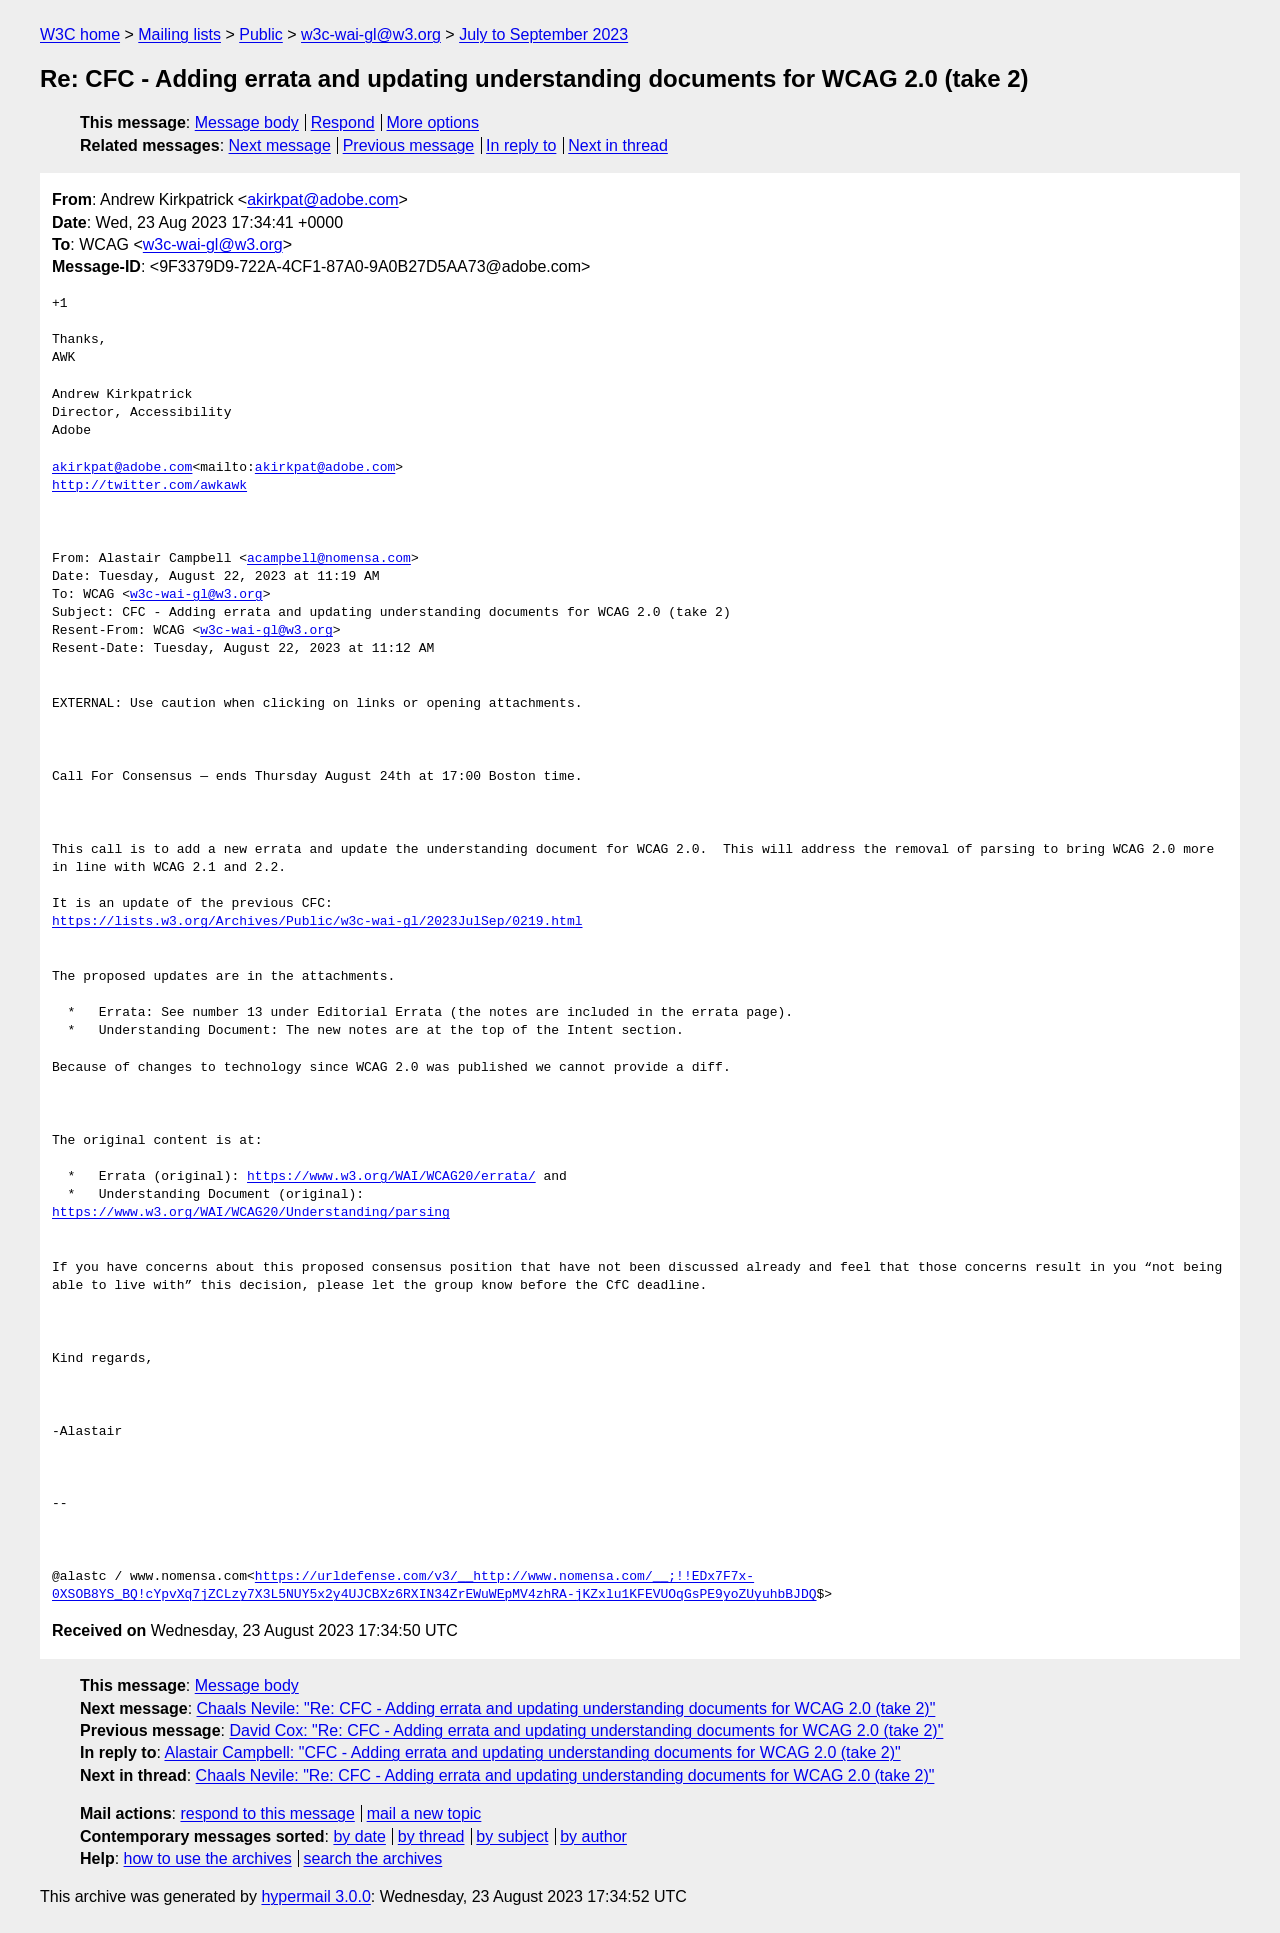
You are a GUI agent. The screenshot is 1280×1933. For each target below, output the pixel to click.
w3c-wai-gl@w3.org (371, 34)
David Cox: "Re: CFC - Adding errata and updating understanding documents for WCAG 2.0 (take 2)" (586, 1730)
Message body (247, 122)
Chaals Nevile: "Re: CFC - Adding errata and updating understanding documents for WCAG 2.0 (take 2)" (566, 1708)
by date (359, 1836)
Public (261, 34)
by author (593, 1836)
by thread (431, 1836)
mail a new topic (424, 1813)
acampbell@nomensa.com (329, 559)
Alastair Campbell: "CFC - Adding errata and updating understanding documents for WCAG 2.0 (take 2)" (532, 1752)
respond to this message (267, 1813)
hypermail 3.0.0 (315, 1896)
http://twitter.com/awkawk (149, 486)
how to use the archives (208, 1858)
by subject (512, 1836)
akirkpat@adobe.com (322, 199)
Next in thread (618, 145)
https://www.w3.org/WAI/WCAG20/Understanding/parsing (251, 1213)
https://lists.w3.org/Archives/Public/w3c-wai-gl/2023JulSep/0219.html (317, 922)
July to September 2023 (543, 34)
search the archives (373, 1858)
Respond (343, 122)
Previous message (409, 145)
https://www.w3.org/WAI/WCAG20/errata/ (391, 1177)
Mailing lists (179, 34)
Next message (280, 145)
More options (433, 122)
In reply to (521, 145)
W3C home (80, 34)
